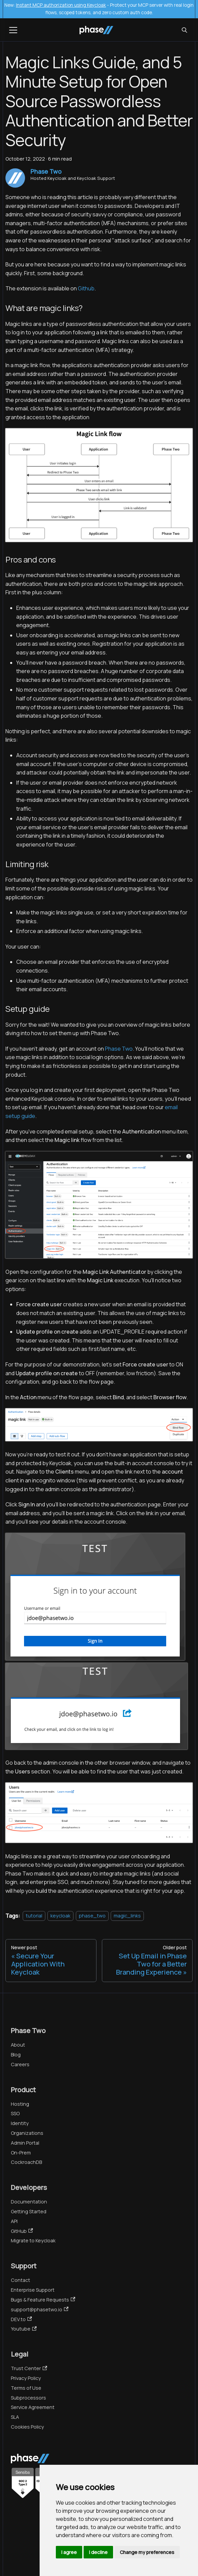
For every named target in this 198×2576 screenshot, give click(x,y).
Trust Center (29, 2368)
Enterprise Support (32, 2290)
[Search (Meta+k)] (184, 30)
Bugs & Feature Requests (43, 2299)
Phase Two (119, 1048)
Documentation (29, 2201)
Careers (20, 2064)
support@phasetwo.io (39, 2309)
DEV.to (21, 2319)
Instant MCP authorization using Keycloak (61, 5)
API (14, 2221)
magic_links (127, 1916)
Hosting (20, 2104)
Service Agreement (32, 2407)
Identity (20, 2123)
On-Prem (21, 2152)
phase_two (92, 1916)
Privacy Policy (26, 2378)
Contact (20, 2280)
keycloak (60, 1916)
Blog (16, 2054)
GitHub (22, 2231)
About (18, 2045)
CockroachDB (26, 2162)
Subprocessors (28, 2397)
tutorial (34, 1916)
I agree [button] (69, 2552)
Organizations (27, 2133)
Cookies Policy (27, 2427)
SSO (15, 2113)
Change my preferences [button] (147, 2552)
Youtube (24, 2328)
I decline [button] (98, 2552)
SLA (15, 2417)
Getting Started (28, 2211)
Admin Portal (25, 2143)
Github (86, 288)
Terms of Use (26, 2388)
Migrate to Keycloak (33, 2240)
